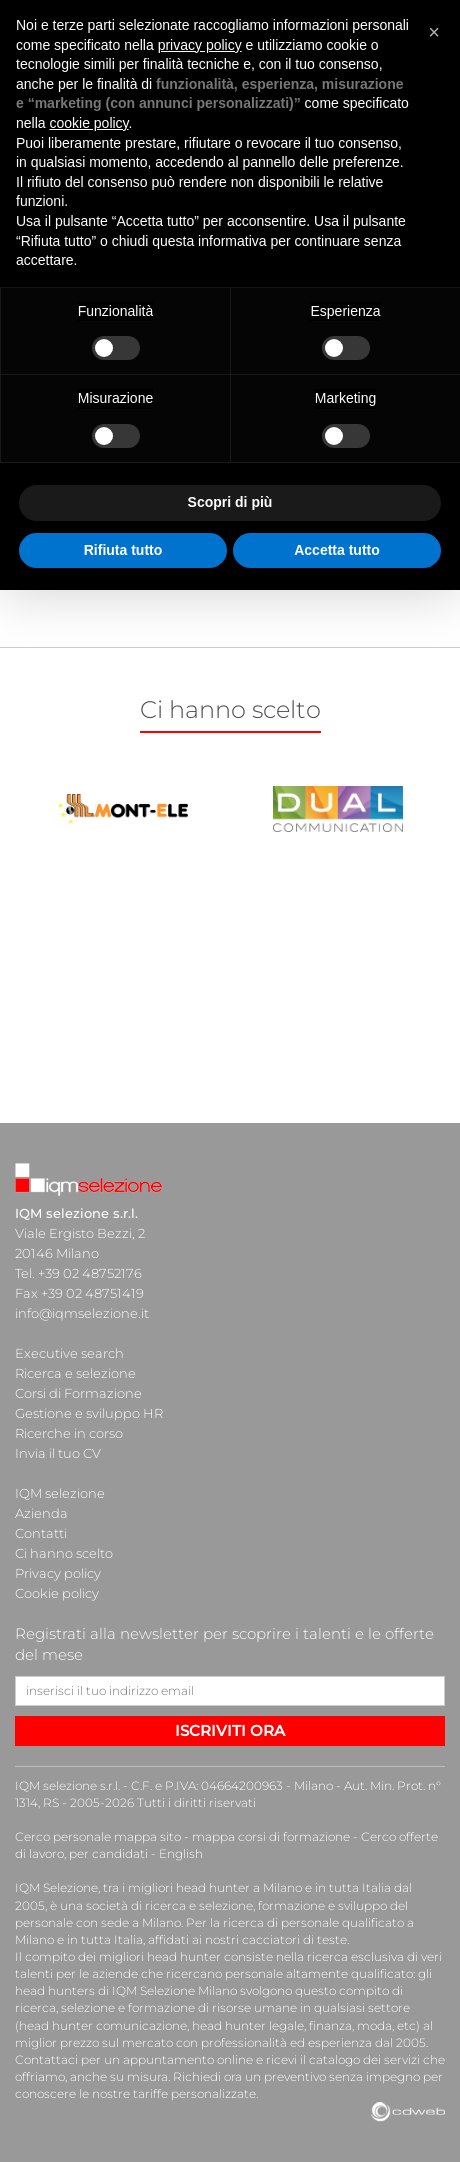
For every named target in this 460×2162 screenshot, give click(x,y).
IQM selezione (60, 1493)
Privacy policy (58, 1573)
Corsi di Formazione (78, 1393)
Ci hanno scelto (64, 1553)
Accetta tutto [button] (337, 550)
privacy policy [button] (200, 45)
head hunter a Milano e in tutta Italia (283, 1887)
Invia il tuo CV (58, 1453)
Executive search (69, 1353)
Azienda (41, 1513)
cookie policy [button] (88, 123)
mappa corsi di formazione (271, 1836)
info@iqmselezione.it (82, 1313)
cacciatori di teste (294, 1939)
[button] (434, 32)
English (181, 1853)
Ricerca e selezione (75, 1373)
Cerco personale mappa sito (98, 1836)
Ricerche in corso (69, 1433)
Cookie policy (57, 1593)
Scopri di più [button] (230, 502)
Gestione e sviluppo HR (89, 1413)
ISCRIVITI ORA (230, 1730)
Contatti (41, 1533)
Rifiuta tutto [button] (123, 550)
